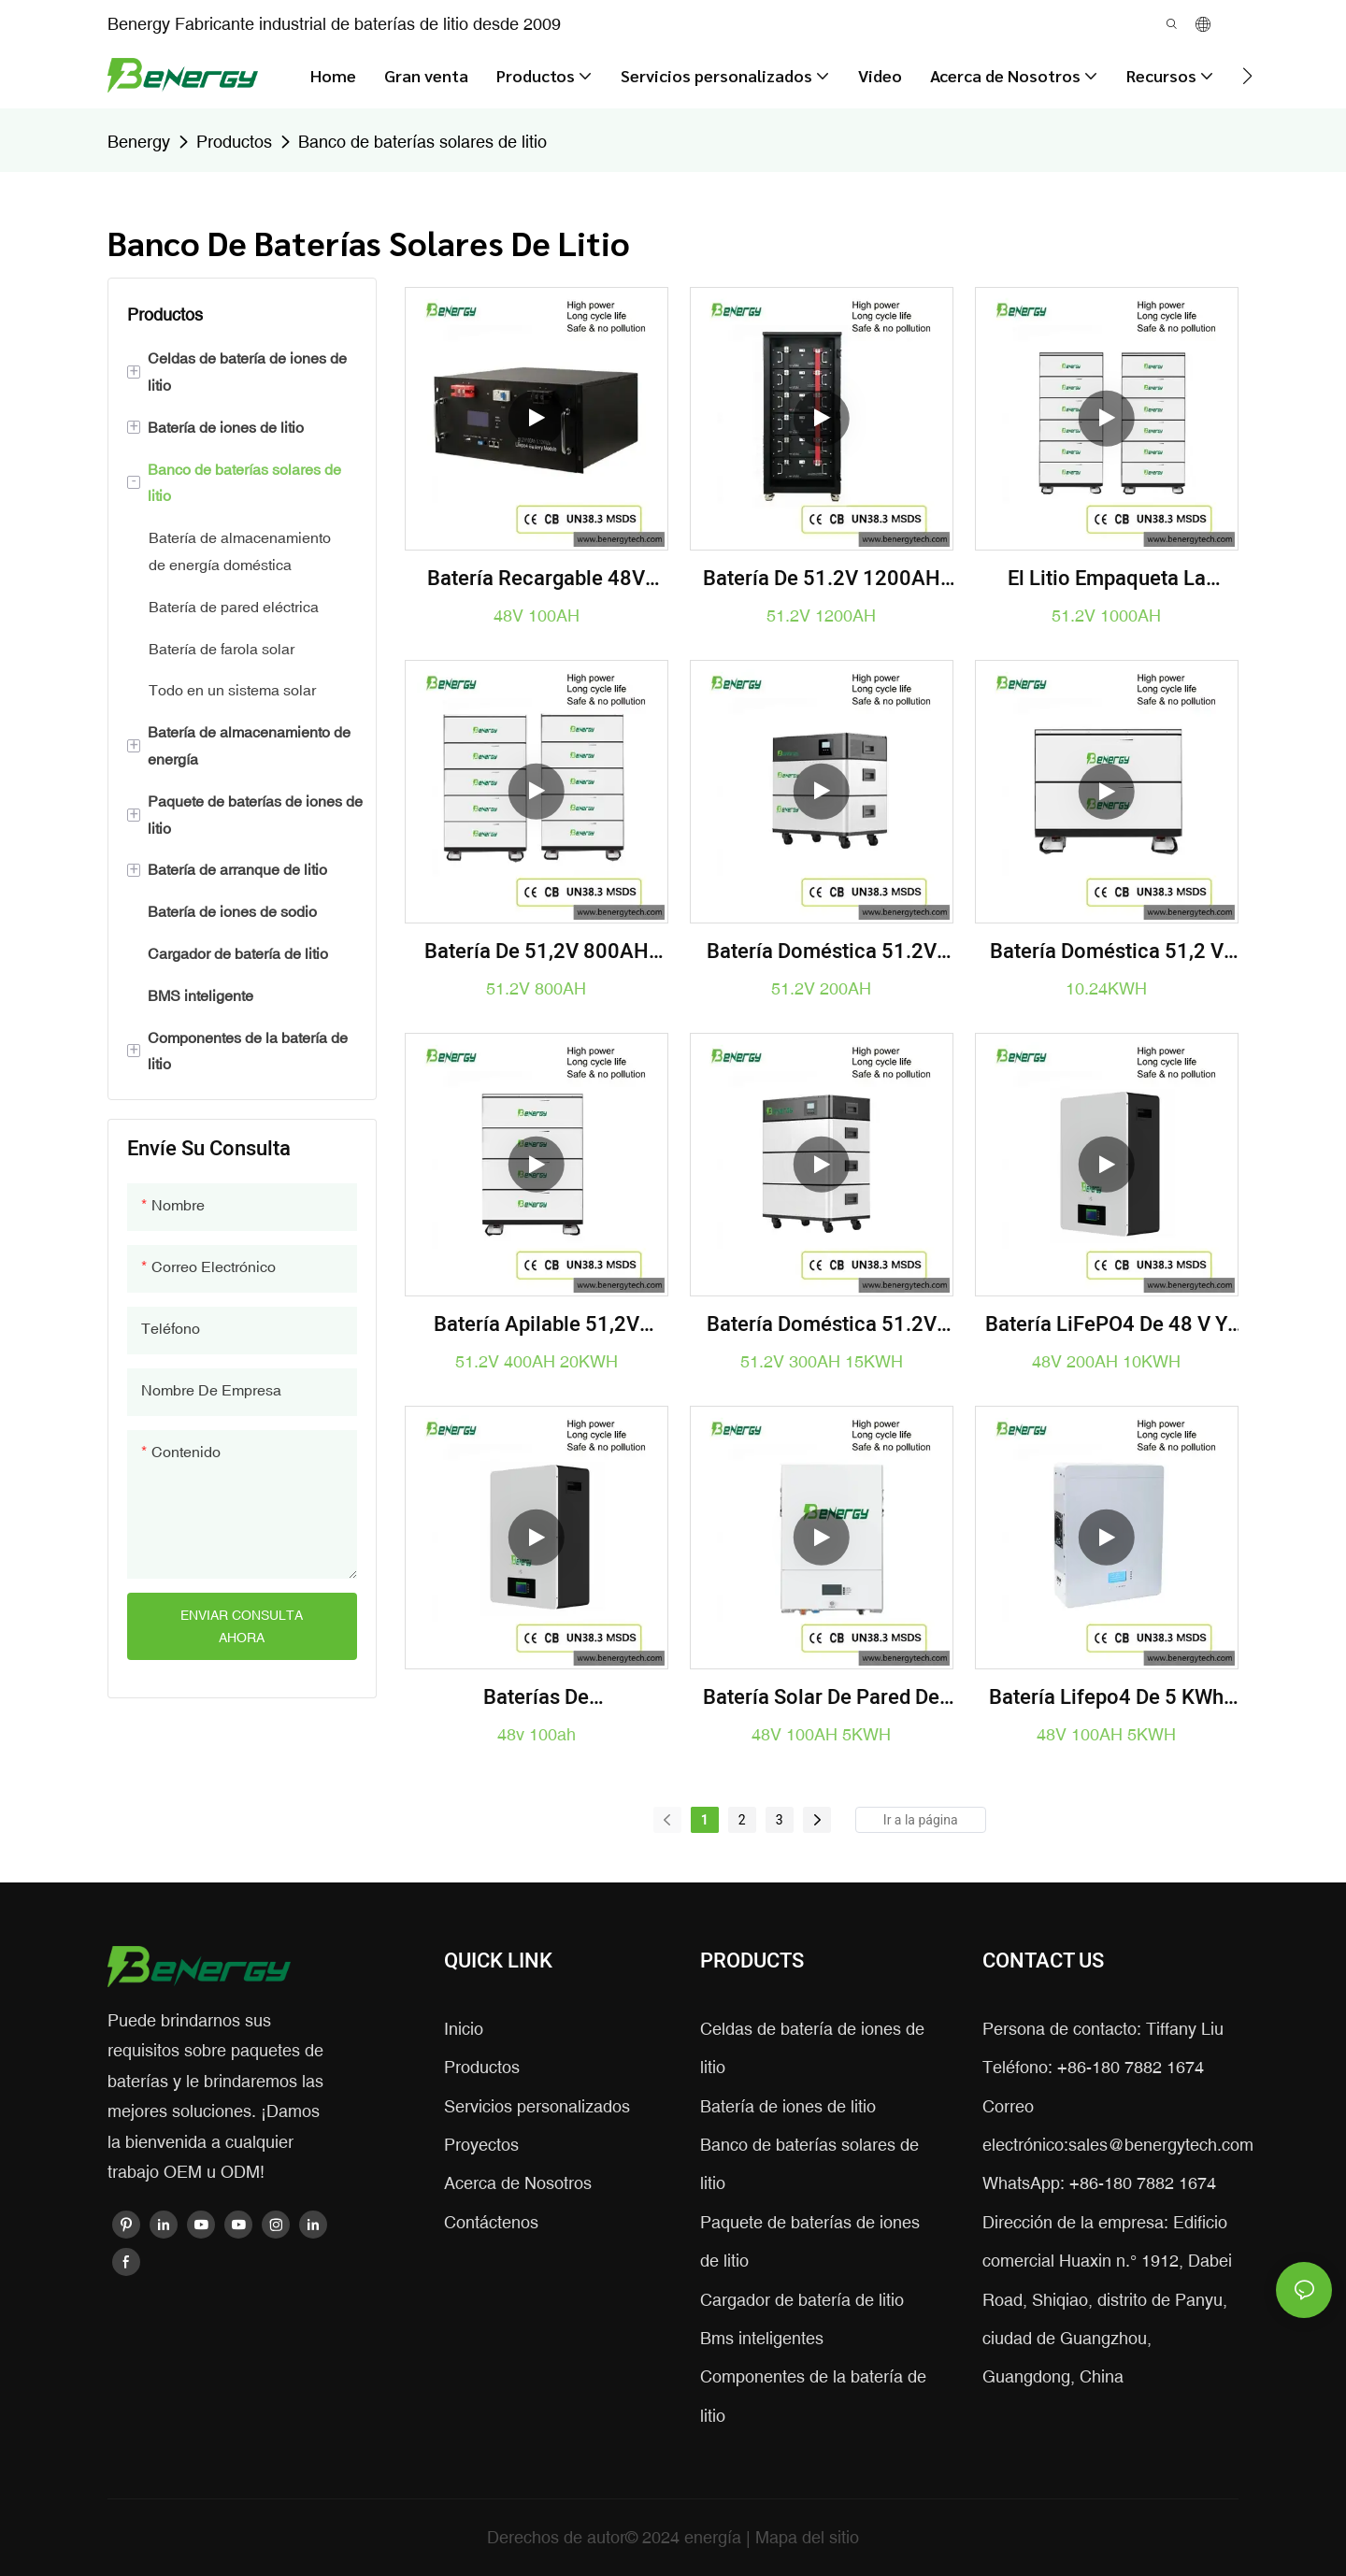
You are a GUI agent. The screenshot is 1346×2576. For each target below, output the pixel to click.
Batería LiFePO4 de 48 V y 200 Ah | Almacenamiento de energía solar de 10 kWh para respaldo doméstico (1107, 1324)
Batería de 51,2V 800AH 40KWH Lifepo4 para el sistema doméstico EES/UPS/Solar (536, 952)
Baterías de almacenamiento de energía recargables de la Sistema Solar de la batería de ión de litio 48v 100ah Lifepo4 (536, 1697)
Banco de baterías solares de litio (422, 141)
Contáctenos (491, 2222)
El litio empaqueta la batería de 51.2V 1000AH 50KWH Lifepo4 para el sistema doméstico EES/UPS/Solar (1106, 579)
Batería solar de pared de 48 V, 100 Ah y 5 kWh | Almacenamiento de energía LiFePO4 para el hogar (821, 1697)
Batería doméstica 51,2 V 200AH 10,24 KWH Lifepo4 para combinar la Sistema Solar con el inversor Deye (1106, 952)
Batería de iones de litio (788, 2106)
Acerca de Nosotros (518, 2183)
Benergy (138, 141)
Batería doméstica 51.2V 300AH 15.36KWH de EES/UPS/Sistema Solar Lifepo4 (822, 1324)
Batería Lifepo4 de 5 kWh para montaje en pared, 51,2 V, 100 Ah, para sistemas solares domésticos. (1107, 1697)
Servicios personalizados (537, 2106)
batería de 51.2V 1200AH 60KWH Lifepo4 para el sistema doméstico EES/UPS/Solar (821, 579)
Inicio (463, 2029)
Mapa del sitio (807, 2537)
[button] (1247, 75)
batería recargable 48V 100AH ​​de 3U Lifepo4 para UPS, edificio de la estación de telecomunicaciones (537, 579)
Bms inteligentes (761, 2338)
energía (715, 2537)
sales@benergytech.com (1160, 2144)
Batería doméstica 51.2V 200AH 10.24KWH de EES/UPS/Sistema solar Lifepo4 (822, 952)
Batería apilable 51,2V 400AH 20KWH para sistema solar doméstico (536, 1324)
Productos (234, 141)
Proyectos (481, 2144)
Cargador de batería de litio (802, 2300)
